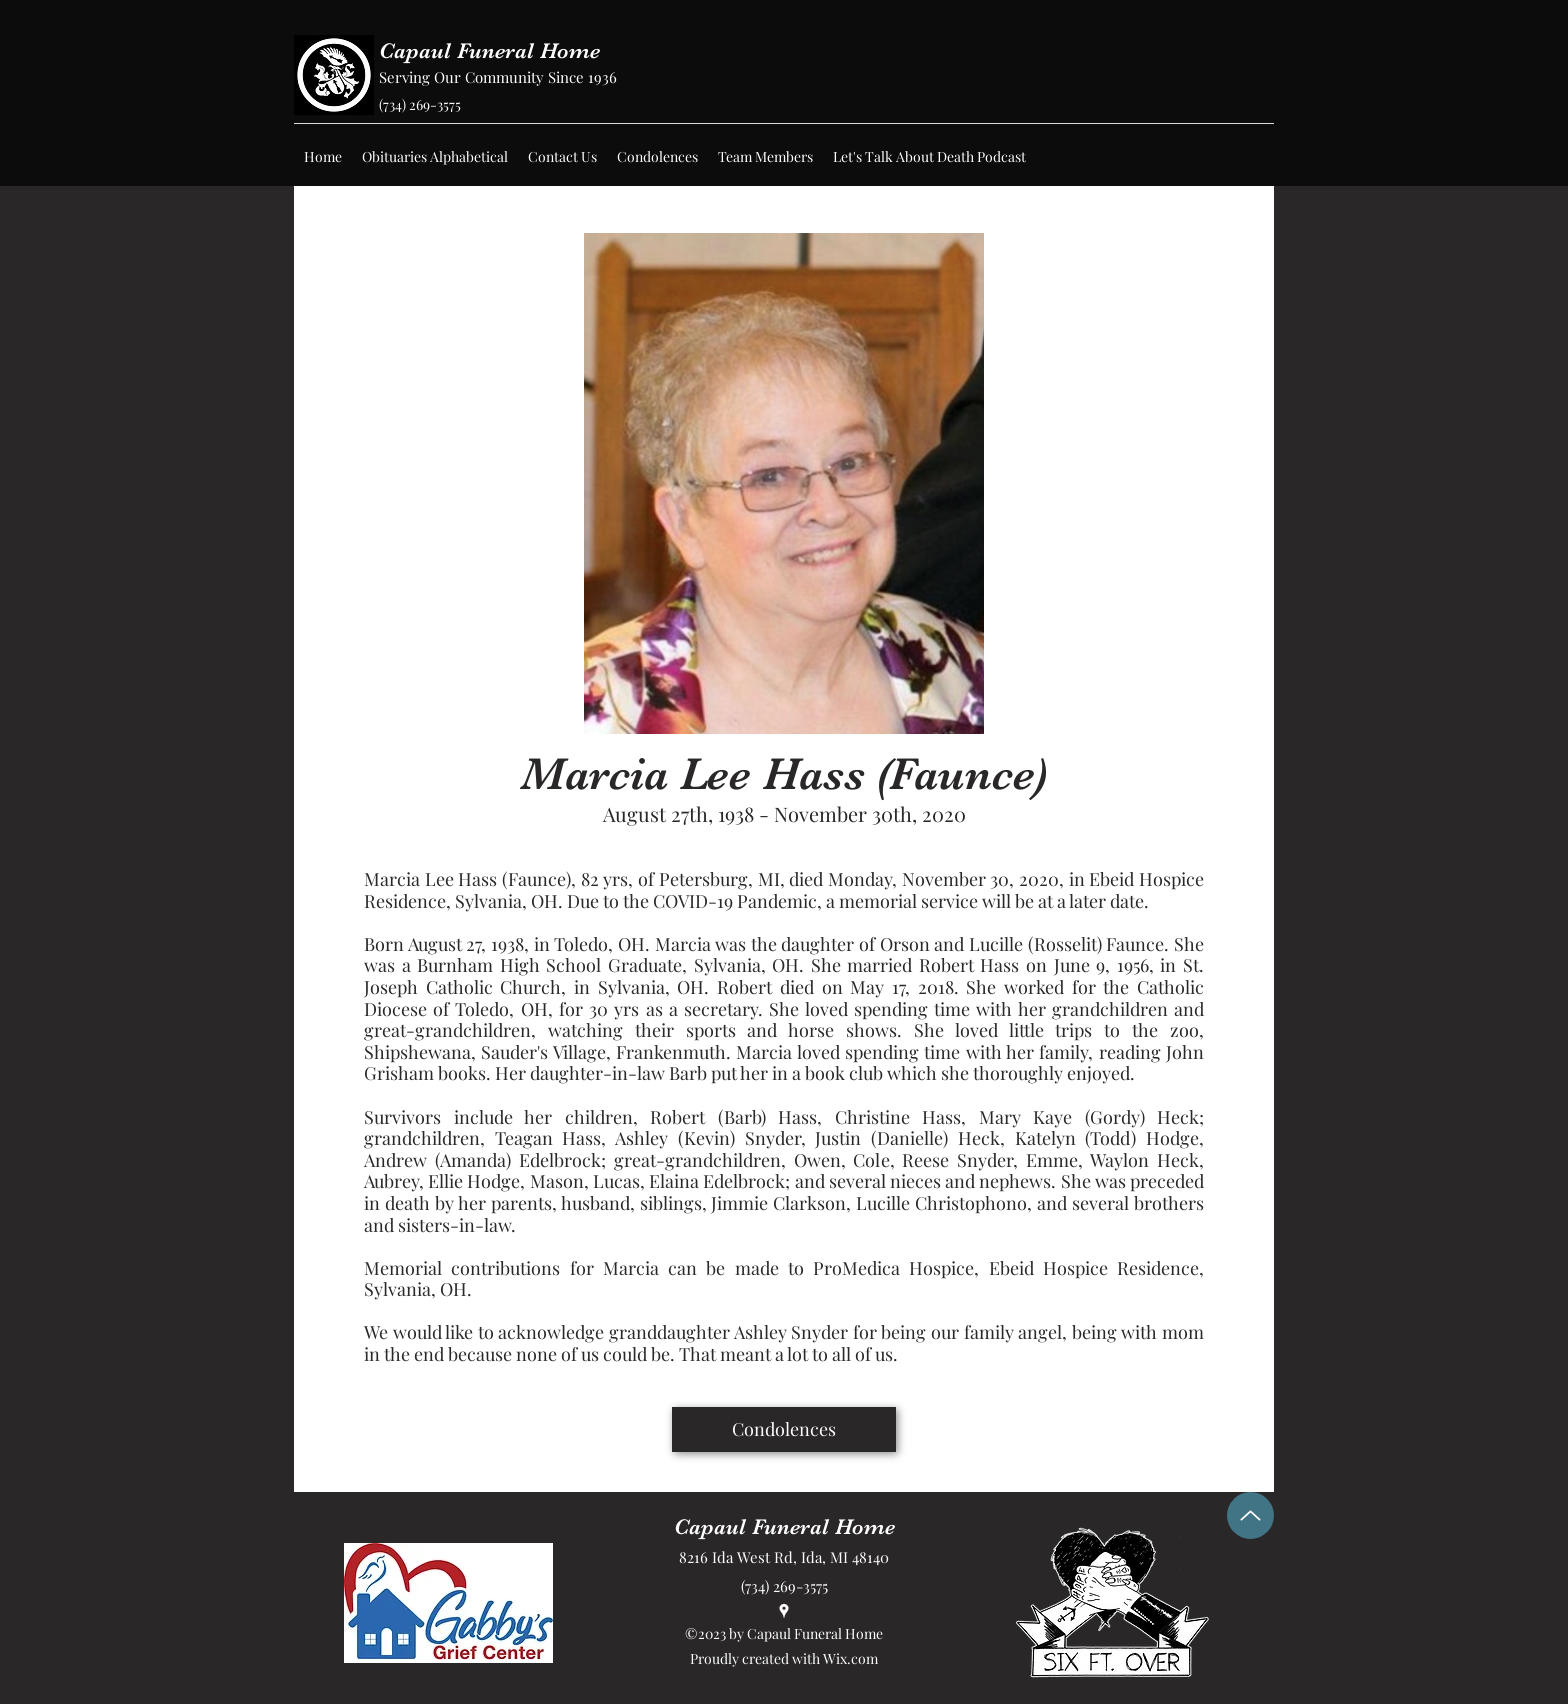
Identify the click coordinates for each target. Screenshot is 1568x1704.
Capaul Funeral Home (489, 50)
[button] (435, 157)
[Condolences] (784, 1429)
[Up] (1250, 1515)
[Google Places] (784, 1611)
